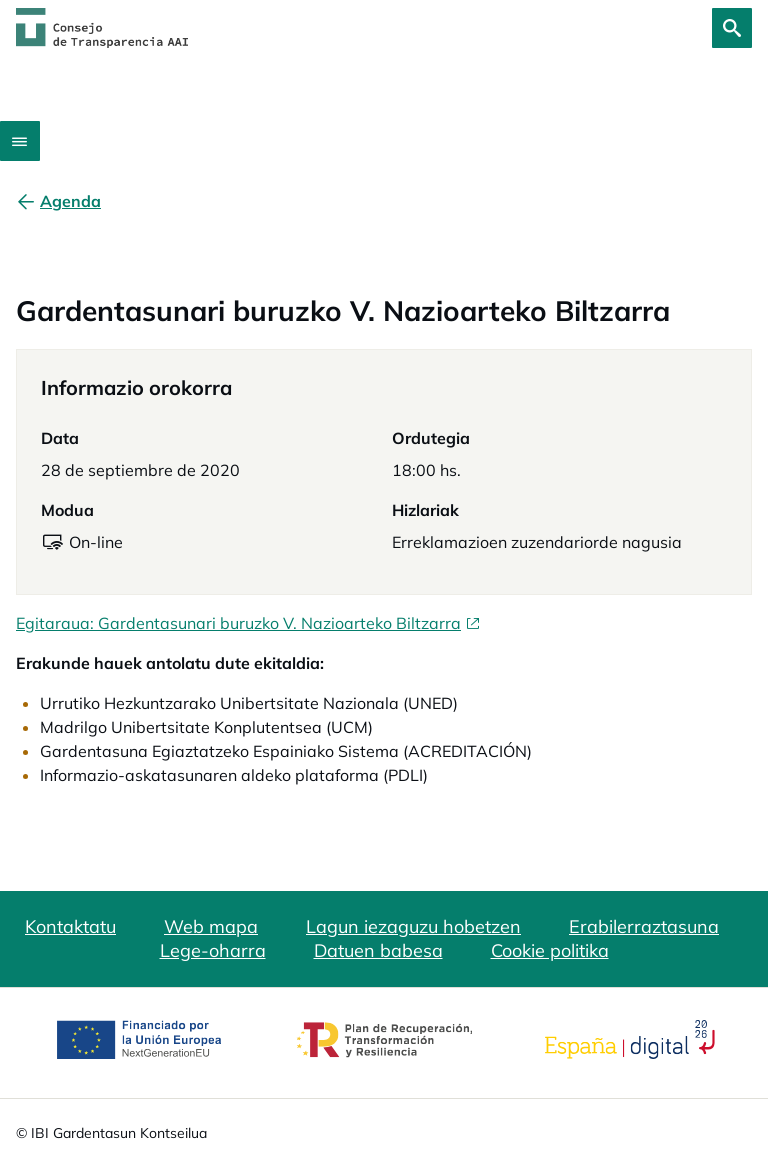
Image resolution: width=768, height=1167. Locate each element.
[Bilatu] (732, 28)
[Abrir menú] (20, 141)
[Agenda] (70, 201)
